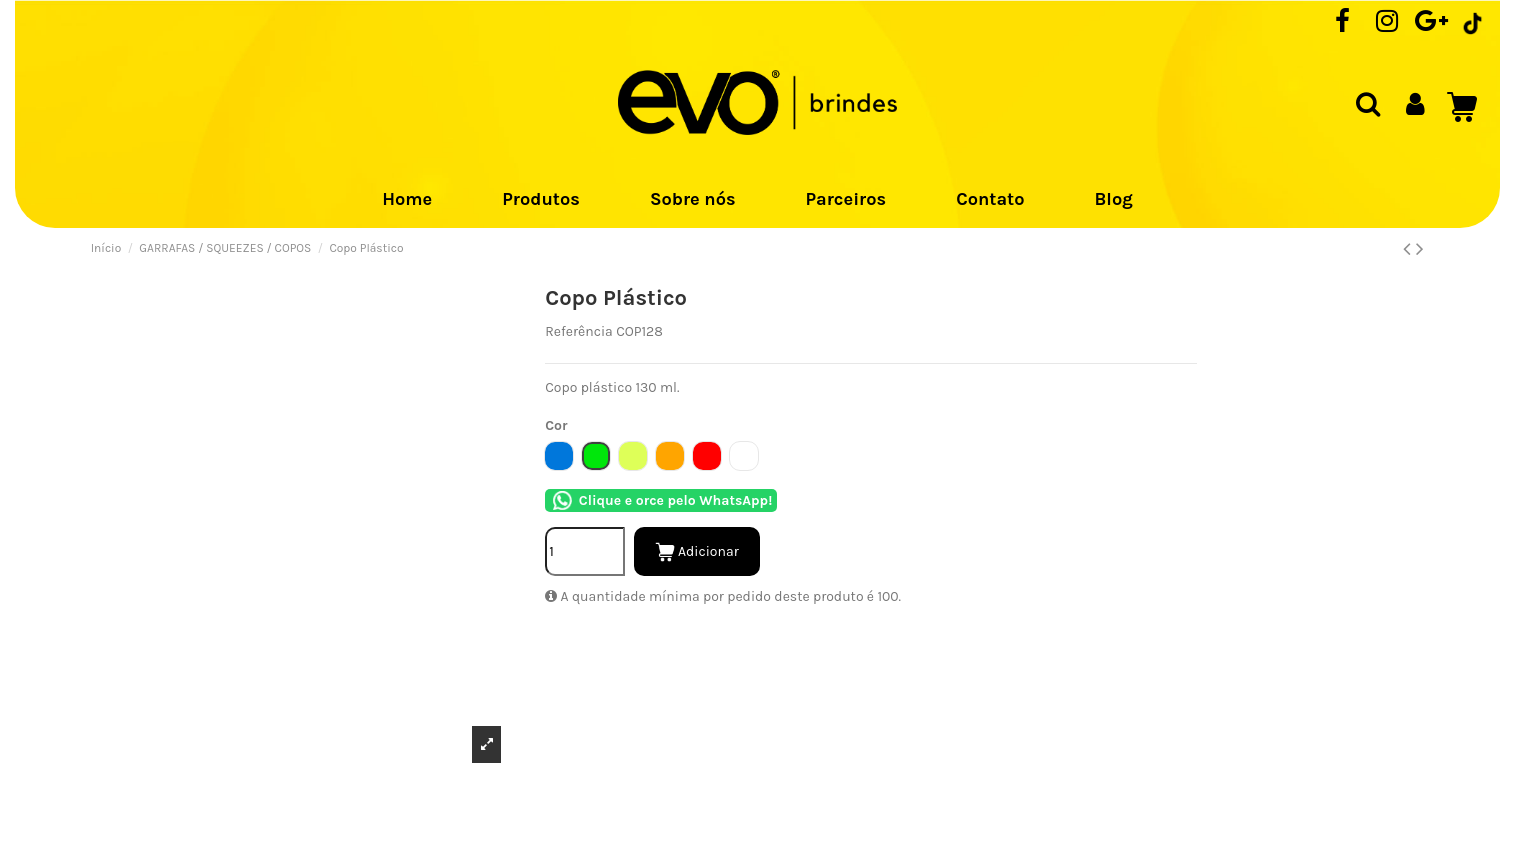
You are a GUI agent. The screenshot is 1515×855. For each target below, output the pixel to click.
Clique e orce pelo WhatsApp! (661, 500)
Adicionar (697, 552)
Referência (579, 331)
